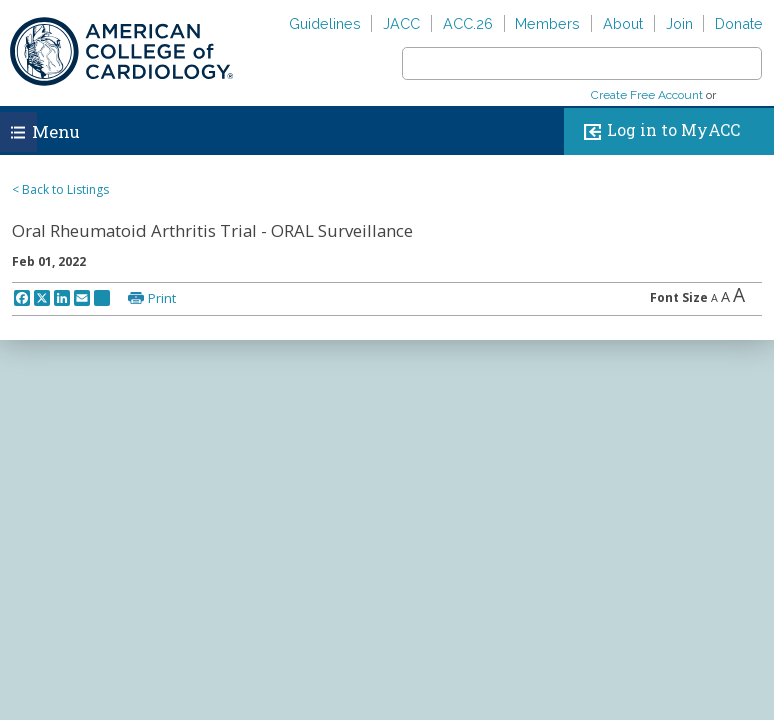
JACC (401, 23)
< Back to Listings (60, 189)
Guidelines (325, 23)
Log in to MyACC (657, 131)
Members (547, 23)
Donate (739, 23)
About (623, 23)
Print (162, 298)
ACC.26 (468, 23)
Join (679, 23)
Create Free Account (647, 95)
